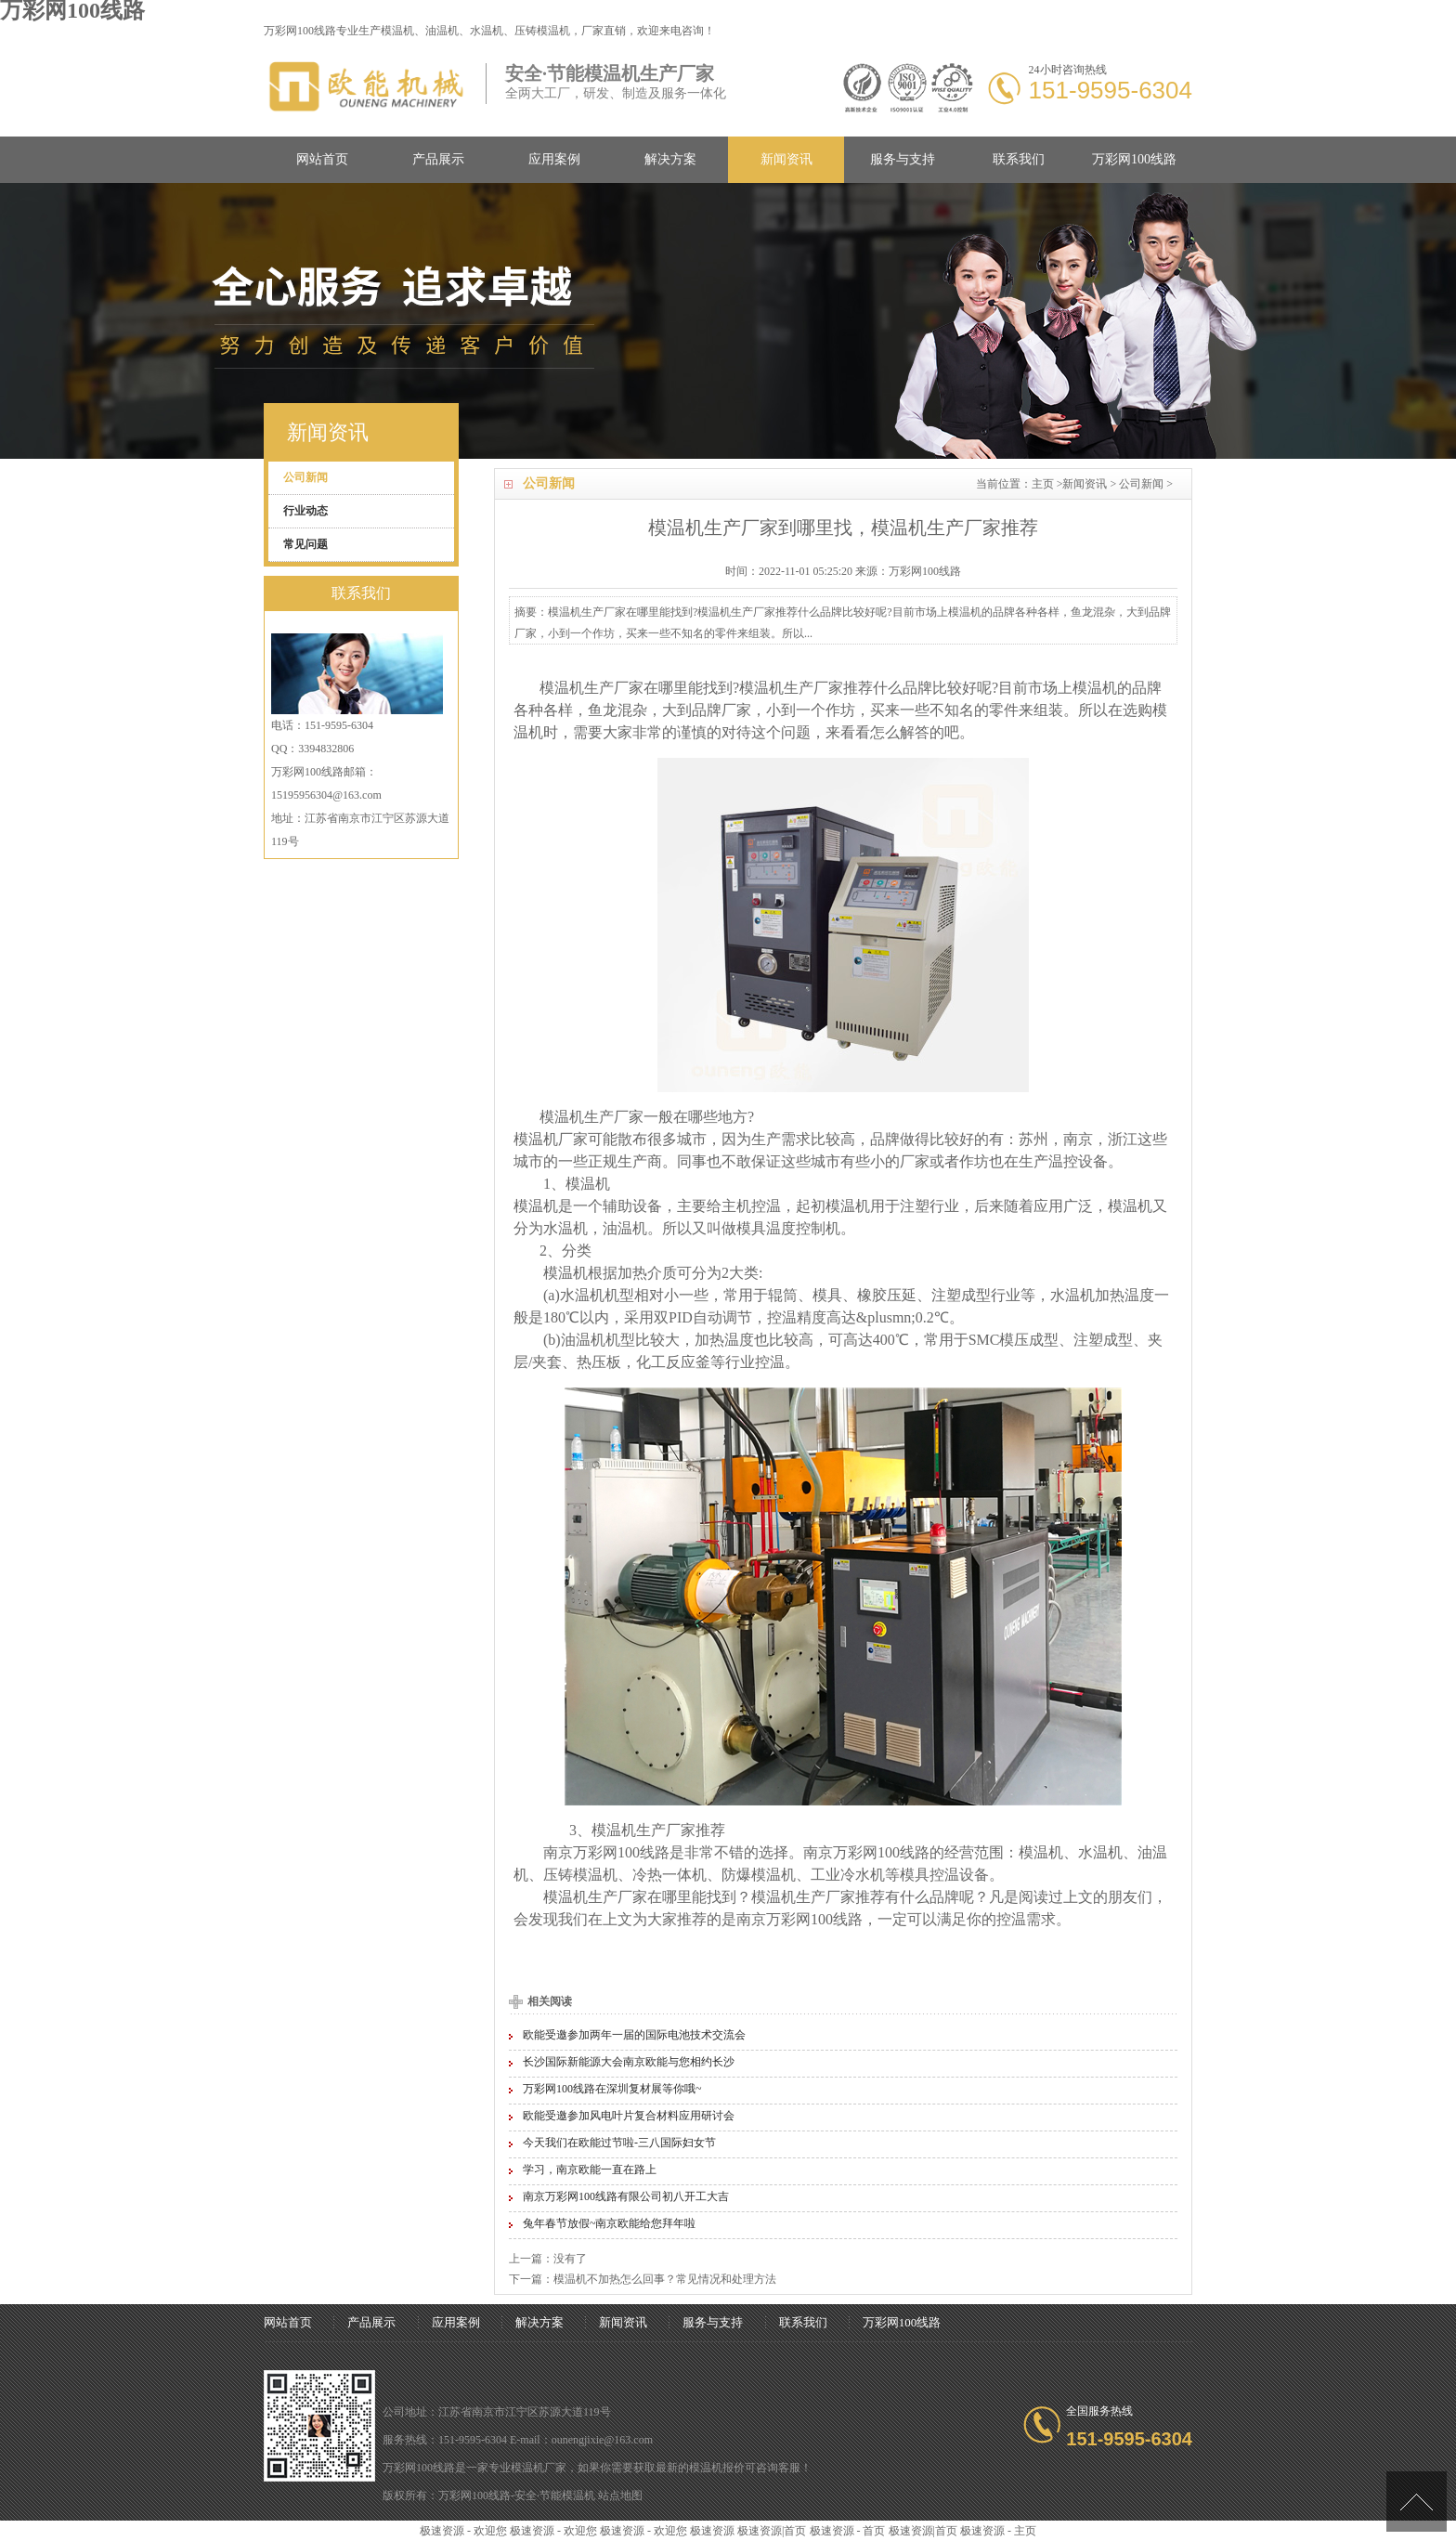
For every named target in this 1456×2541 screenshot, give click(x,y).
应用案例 (554, 159)
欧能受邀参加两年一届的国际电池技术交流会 (634, 2034)
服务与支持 (902, 159)
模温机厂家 (538, 2467)
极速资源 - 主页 (998, 2530)
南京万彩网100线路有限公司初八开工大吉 (626, 2196)
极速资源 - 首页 (848, 2530)
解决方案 (670, 159)
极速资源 (712, 2530)
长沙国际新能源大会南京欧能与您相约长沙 (628, 2061)
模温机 (397, 30)
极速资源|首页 (771, 2530)
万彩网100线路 (1134, 159)
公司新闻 (1141, 483)
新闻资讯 (786, 159)
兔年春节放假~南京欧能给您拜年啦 (609, 2223)
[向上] (1416, 2501)
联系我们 (1019, 159)
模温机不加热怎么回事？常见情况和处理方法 (664, 2279)
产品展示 (438, 159)
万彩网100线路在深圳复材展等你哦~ (612, 2088)
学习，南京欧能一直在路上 (589, 2169)
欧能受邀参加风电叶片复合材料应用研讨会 (628, 2115)
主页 (1043, 483)
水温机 (565, 1228)
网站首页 (322, 159)
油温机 (625, 1228)
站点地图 (620, 2495)
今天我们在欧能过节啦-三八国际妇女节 (619, 2142)
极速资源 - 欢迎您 (463, 2530)
